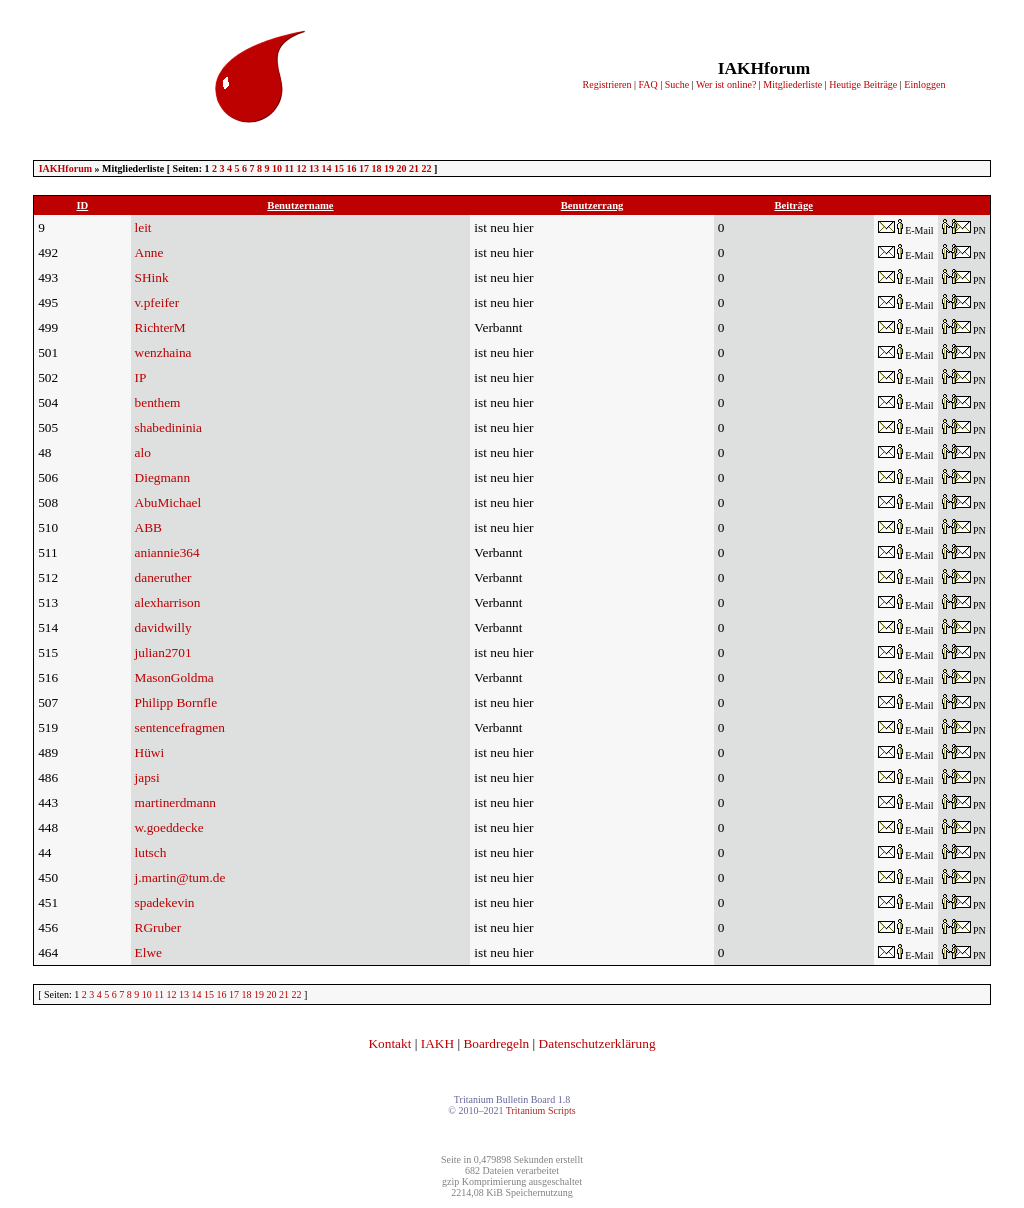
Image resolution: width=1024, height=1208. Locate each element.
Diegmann (163, 477)
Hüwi (150, 752)
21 (414, 168)
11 (289, 168)
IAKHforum (65, 168)
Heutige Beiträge (863, 84)
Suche (677, 84)
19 (389, 168)
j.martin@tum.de (180, 877)
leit (143, 227)
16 (351, 168)
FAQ (647, 84)
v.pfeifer (157, 302)
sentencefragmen (180, 727)
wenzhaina (163, 352)
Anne (149, 252)
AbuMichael (168, 502)
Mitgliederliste (792, 84)
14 (326, 168)
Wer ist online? (726, 84)
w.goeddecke (169, 827)
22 (426, 168)
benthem (158, 402)
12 (301, 168)
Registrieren (607, 84)
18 (376, 168)
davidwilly (163, 627)
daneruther (163, 577)
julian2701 (163, 652)
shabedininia (168, 427)
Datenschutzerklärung (597, 1043)
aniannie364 (167, 552)
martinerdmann (175, 802)
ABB (148, 527)
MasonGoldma (174, 677)
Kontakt (389, 1043)
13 (314, 168)
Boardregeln (496, 1043)
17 (364, 168)
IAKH (437, 1043)
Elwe (148, 952)
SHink (152, 277)
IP (141, 377)
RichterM (160, 327)
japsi (147, 777)
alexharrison (168, 602)
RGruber (158, 927)
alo (143, 452)
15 (339, 168)
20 (401, 168)
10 (277, 168)
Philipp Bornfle (176, 702)
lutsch (151, 852)
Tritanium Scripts (541, 1110)
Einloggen (924, 84)
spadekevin (165, 902)
